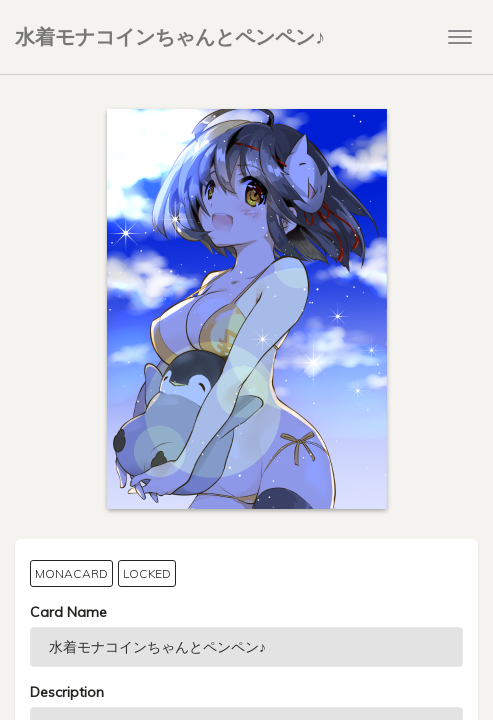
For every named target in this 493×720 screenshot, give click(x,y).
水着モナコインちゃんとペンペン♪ (170, 36)
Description (67, 692)
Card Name (68, 612)
